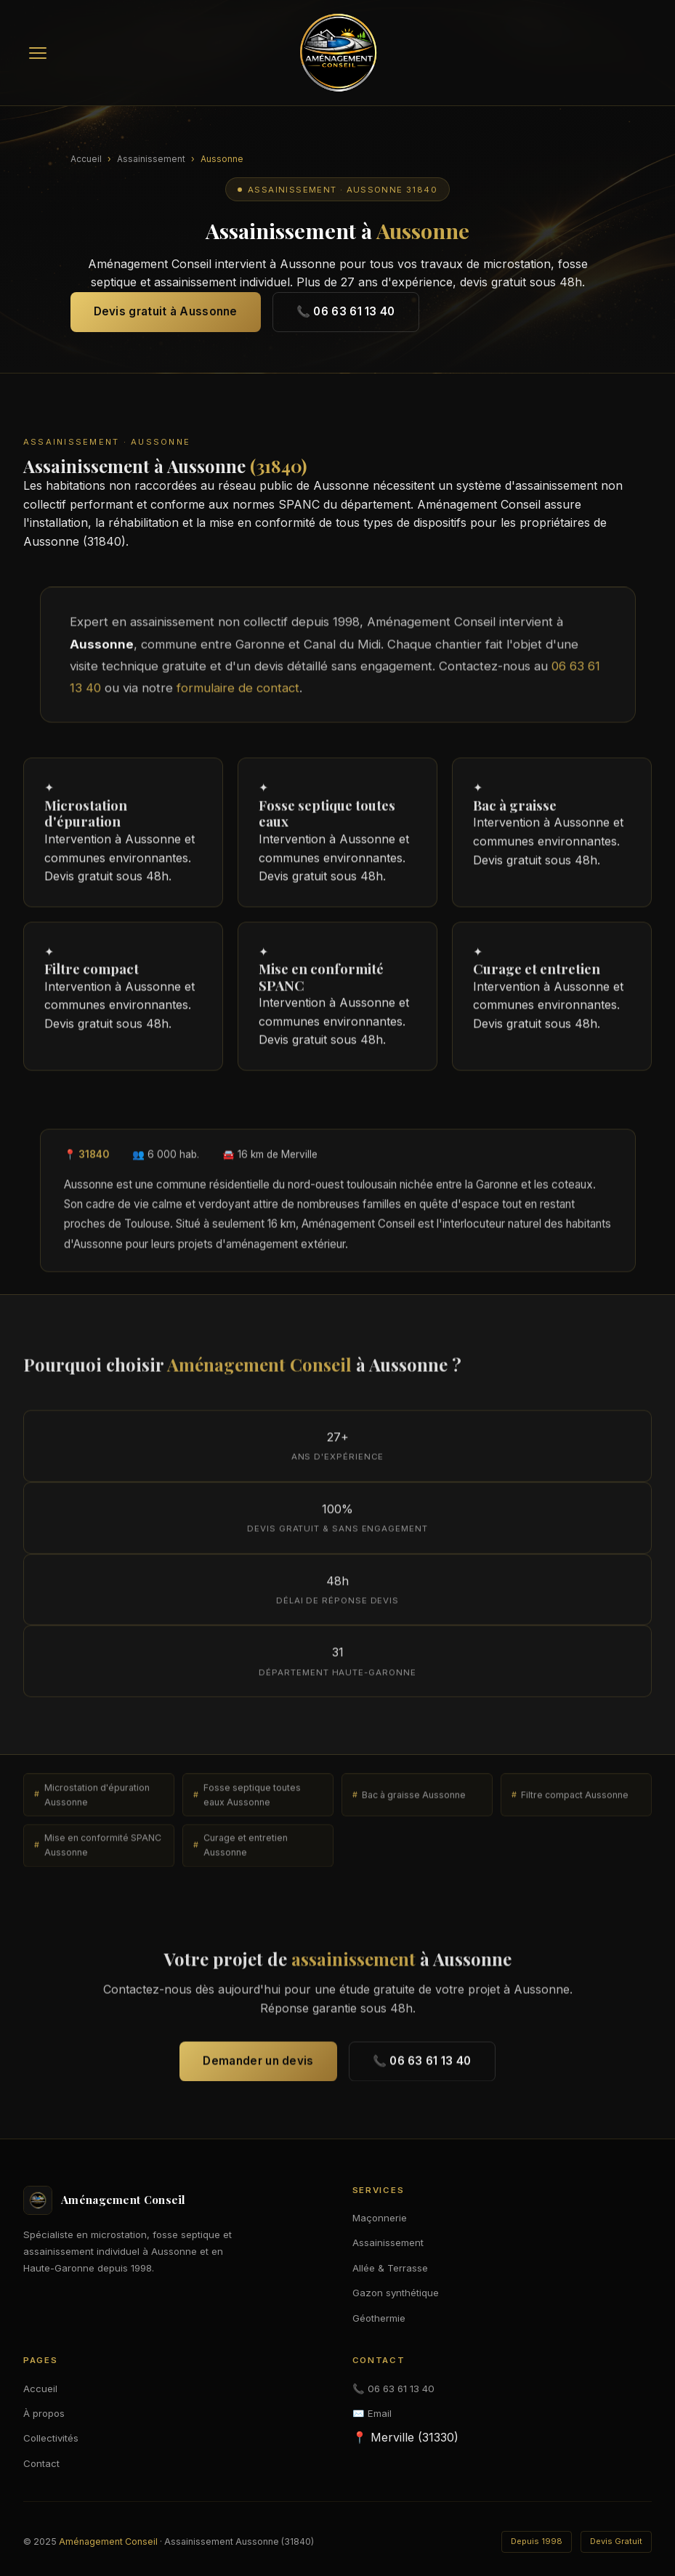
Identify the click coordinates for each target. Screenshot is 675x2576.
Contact (41, 2463)
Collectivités (50, 2438)
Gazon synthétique (395, 2292)
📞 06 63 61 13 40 (345, 311)
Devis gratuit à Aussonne (166, 311)
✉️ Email (372, 2413)
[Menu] (37, 53)
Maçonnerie (379, 2218)
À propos (44, 2413)
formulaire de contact (238, 694)
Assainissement (151, 158)
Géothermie (378, 2318)
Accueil (86, 158)
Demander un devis (258, 2068)
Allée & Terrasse (390, 2268)
